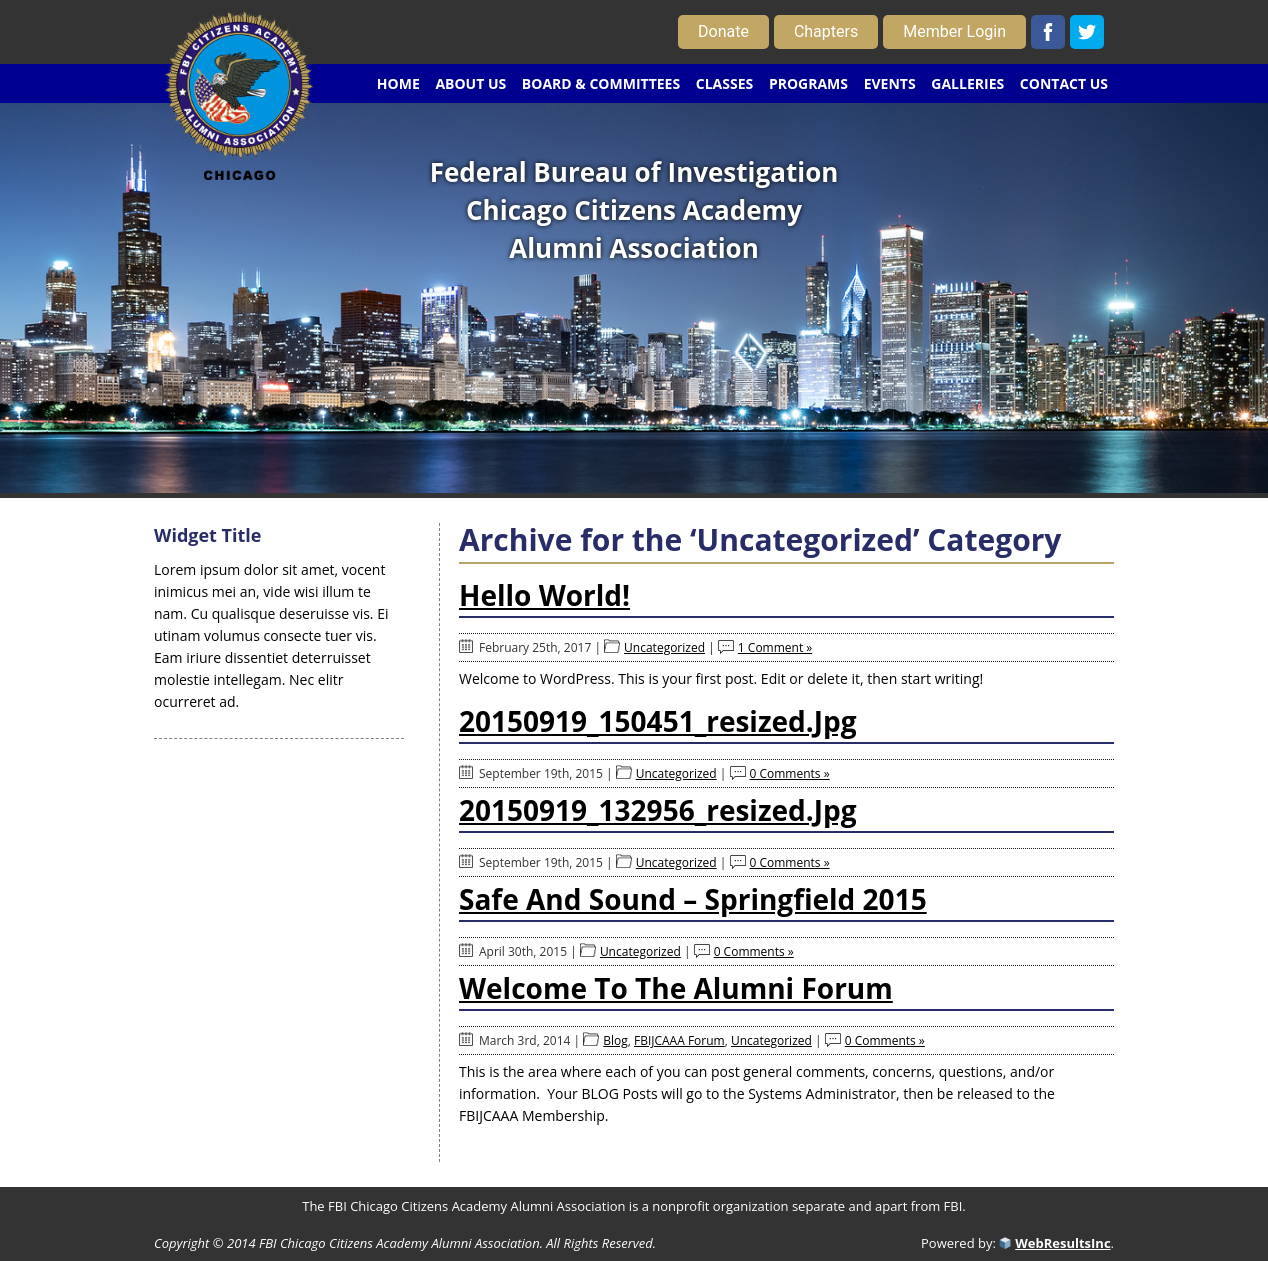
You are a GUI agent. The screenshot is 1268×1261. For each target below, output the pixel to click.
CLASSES (724, 83)
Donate (723, 31)
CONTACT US (1064, 83)
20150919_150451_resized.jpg (658, 721)
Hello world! (544, 595)
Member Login (954, 31)
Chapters (826, 31)
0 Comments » (790, 773)
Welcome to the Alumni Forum (676, 988)
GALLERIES (967, 83)
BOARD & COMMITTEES (601, 83)
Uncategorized (664, 647)
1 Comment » (775, 647)
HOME (398, 83)
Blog (615, 1040)
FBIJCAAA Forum (679, 1040)
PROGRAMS (808, 83)
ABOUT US (470, 83)
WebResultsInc (1062, 1243)
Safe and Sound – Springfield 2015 (693, 899)
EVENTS (890, 83)
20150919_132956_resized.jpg (658, 810)
